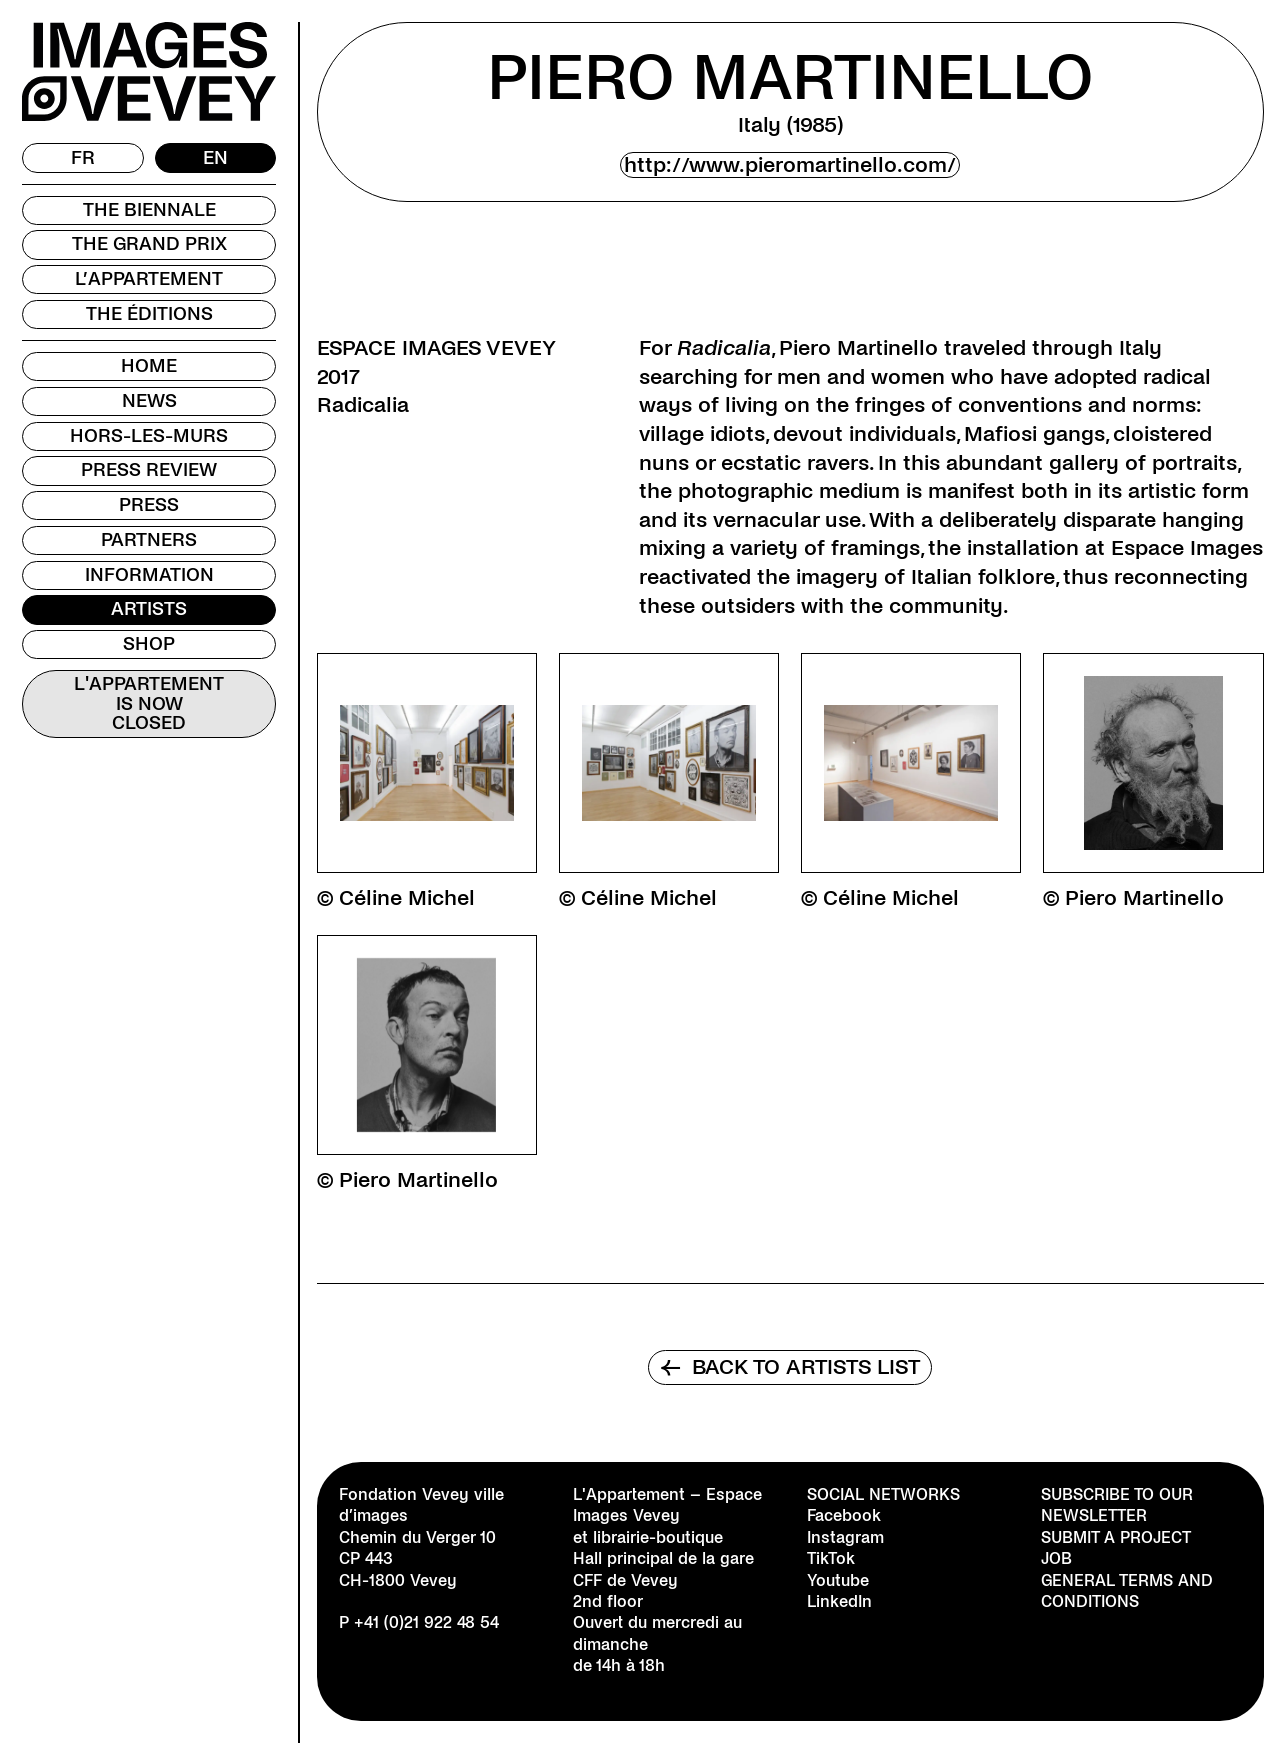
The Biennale (149, 210)
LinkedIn (839, 1601)
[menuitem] (83, 158)
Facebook (844, 1515)
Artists (149, 609)
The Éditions (149, 314)
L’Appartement (149, 279)
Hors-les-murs (149, 436)
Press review (149, 470)
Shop (149, 644)
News (149, 401)
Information (149, 575)
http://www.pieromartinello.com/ (790, 165)
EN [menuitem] (215, 157)
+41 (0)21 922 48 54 (426, 1622)
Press (149, 505)
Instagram (845, 1537)
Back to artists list (790, 1367)
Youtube (838, 1580)
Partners (149, 540)
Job (1056, 1558)
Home (149, 366)
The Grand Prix (149, 244)
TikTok (831, 1558)
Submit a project (1116, 1537)
